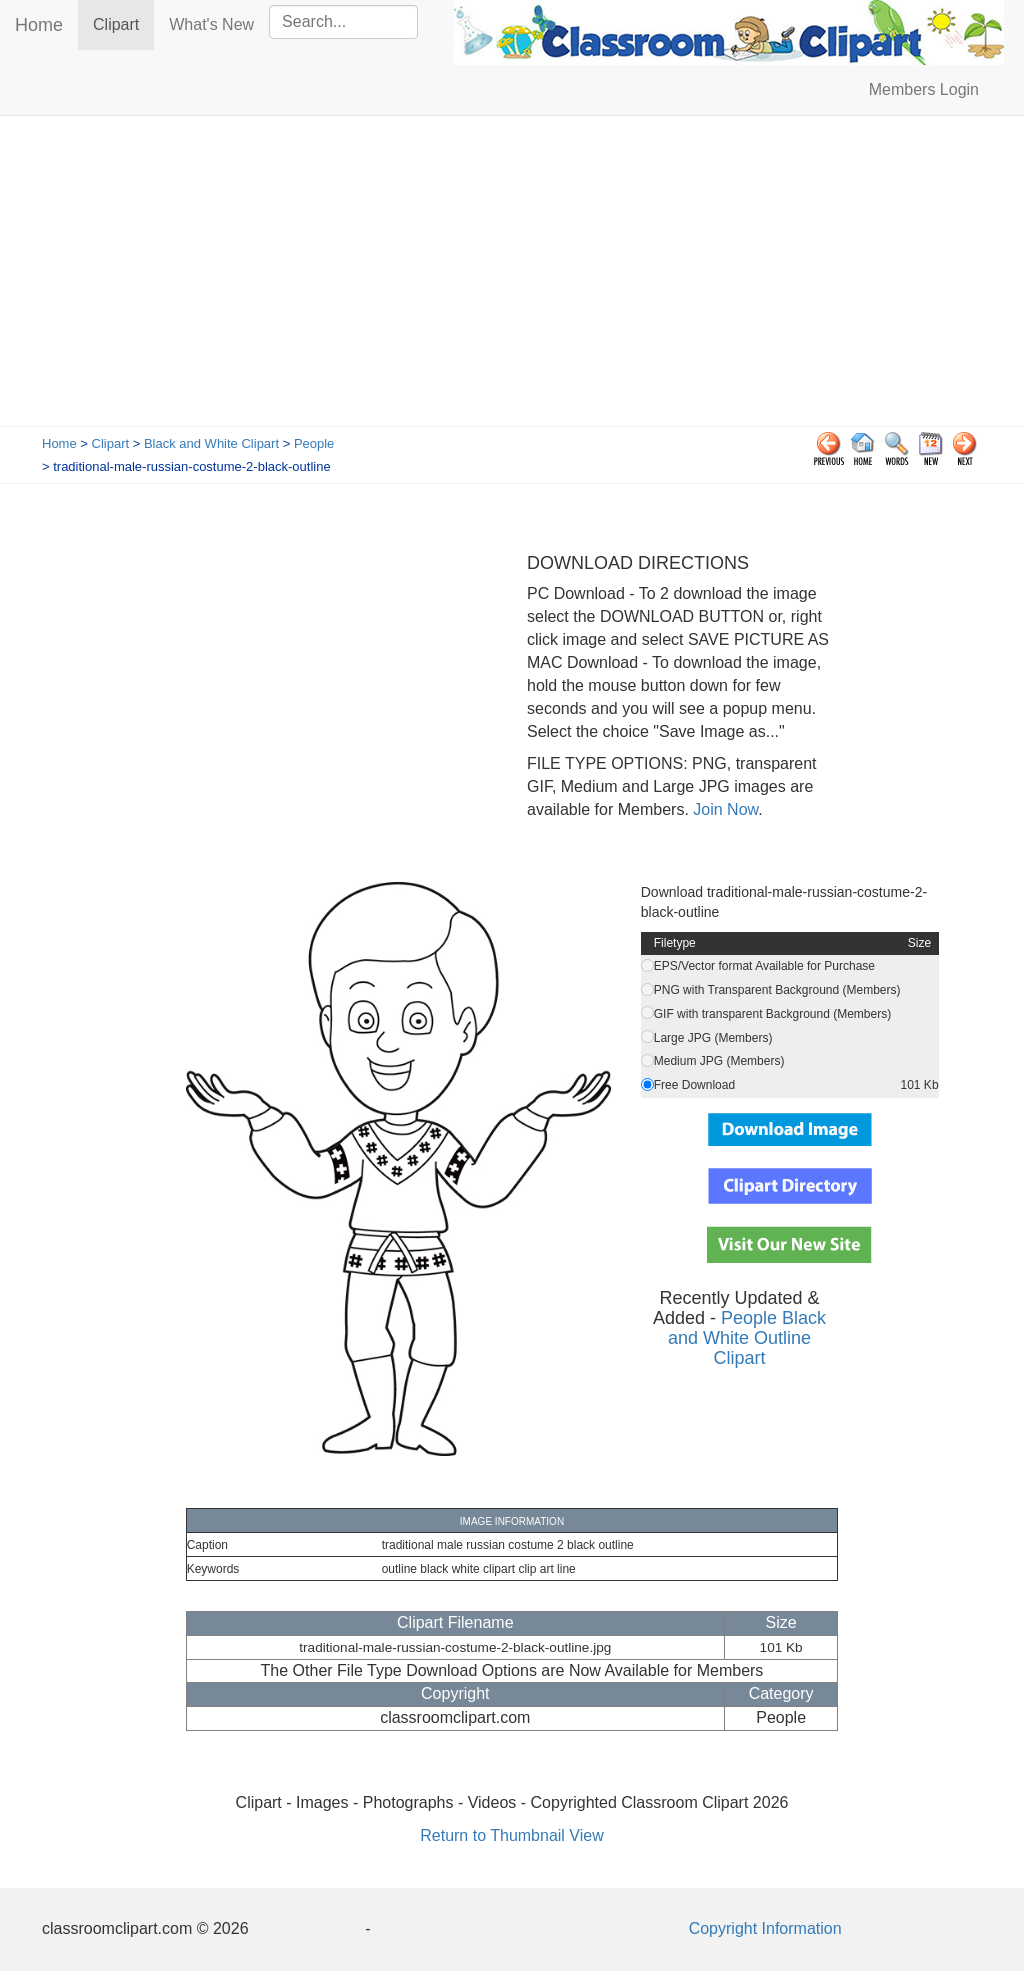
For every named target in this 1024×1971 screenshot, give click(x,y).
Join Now (723, 809)
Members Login (924, 89)
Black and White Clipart (211, 443)
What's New (211, 24)
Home (39, 25)
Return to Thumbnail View (512, 1835)
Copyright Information (765, 1928)
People (314, 443)
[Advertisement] (512, 276)
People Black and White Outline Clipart (747, 1338)
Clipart (123, 23)
